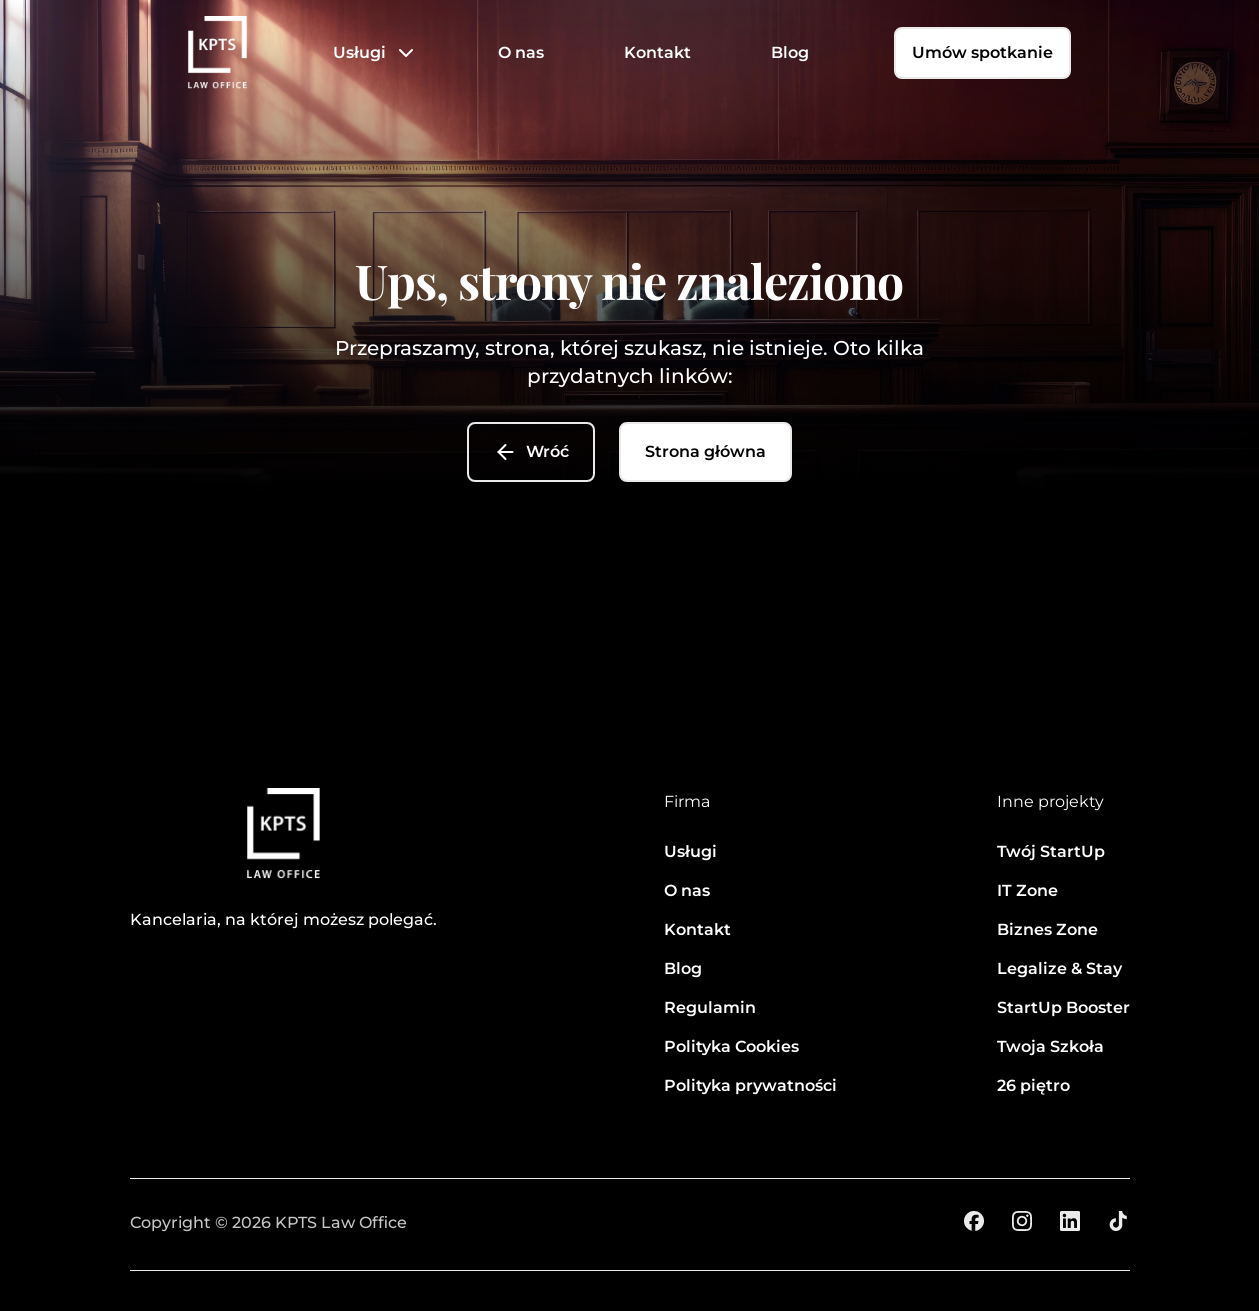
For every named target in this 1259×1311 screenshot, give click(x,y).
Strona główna (705, 451)
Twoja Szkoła (1050, 1046)
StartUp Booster (1063, 1007)
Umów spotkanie (982, 52)
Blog (790, 52)
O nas (521, 52)
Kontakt (657, 52)
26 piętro (1033, 1085)
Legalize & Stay (1059, 968)
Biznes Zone (1047, 929)
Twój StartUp (1051, 851)
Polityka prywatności (750, 1085)
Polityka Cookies (731, 1046)
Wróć (531, 452)
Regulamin (710, 1007)
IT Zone (1027, 890)
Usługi (359, 52)
